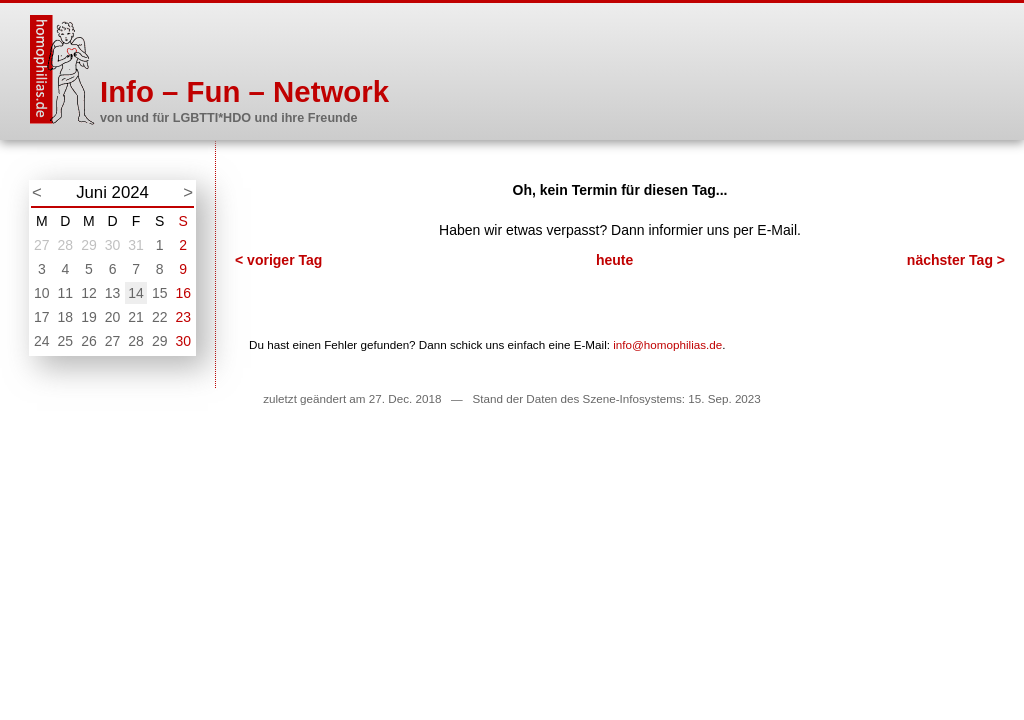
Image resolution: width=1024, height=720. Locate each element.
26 (89, 341)
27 (42, 245)
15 (160, 293)
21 (136, 317)
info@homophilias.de (667, 344)
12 (89, 293)
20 (113, 317)
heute (614, 260)
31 (136, 245)
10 (42, 293)
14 (136, 293)
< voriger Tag (278, 260)
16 (183, 293)
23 (183, 317)
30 (113, 245)
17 (42, 317)
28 (66, 245)
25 (66, 341)
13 (113, 293)
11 (66, 293)
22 (160, 317)
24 (42, 341)
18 (66, 317)
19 (89, 317)
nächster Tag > (956, 260)
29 (89, 245)
